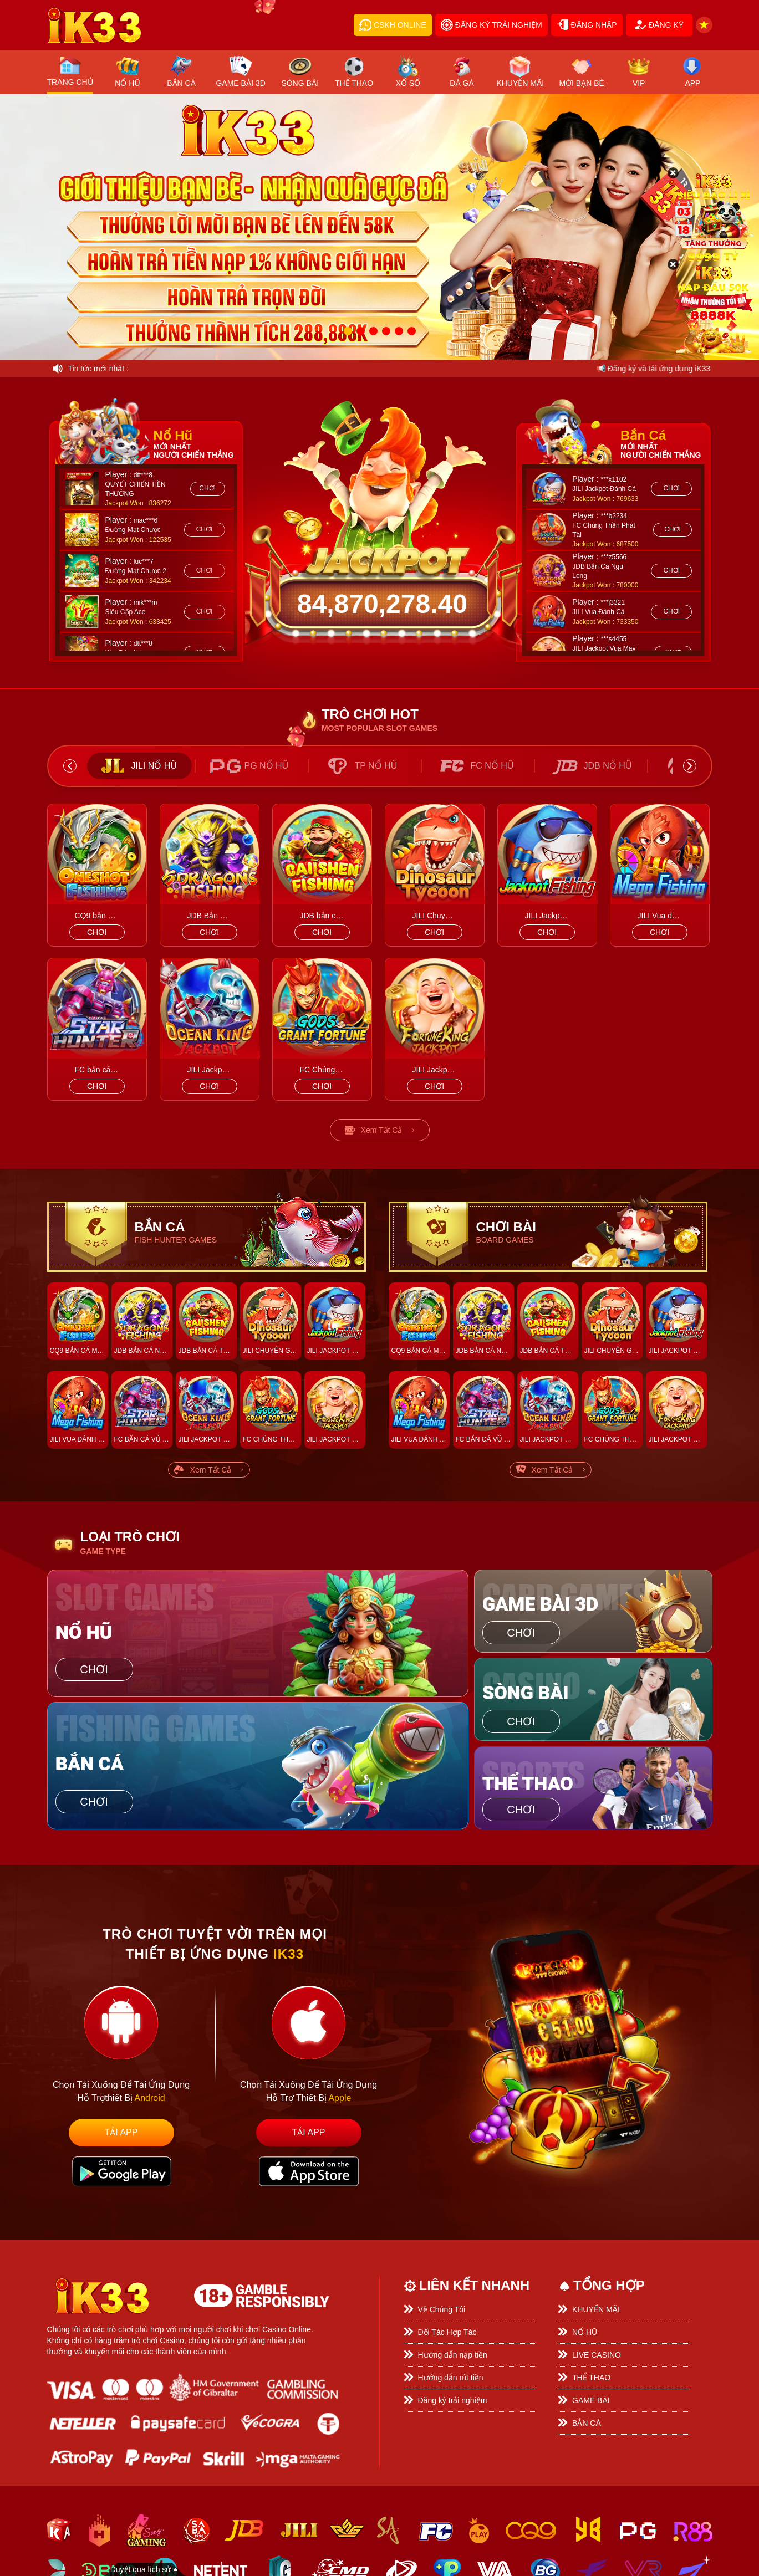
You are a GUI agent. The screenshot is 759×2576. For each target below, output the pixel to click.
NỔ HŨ (584, 2332)
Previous (70, 766)
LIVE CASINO (596, 2354)
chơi (207, 488)
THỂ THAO (591, 2377)
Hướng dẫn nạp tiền (452, 2354)
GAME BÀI (591, 2400)
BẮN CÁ (586, 2423)
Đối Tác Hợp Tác (447, 2332)
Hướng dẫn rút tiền (450, 2377)
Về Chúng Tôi (442, 2309)
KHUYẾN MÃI (596, 2309)
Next (689, 766)
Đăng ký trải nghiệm (452, 2400)
